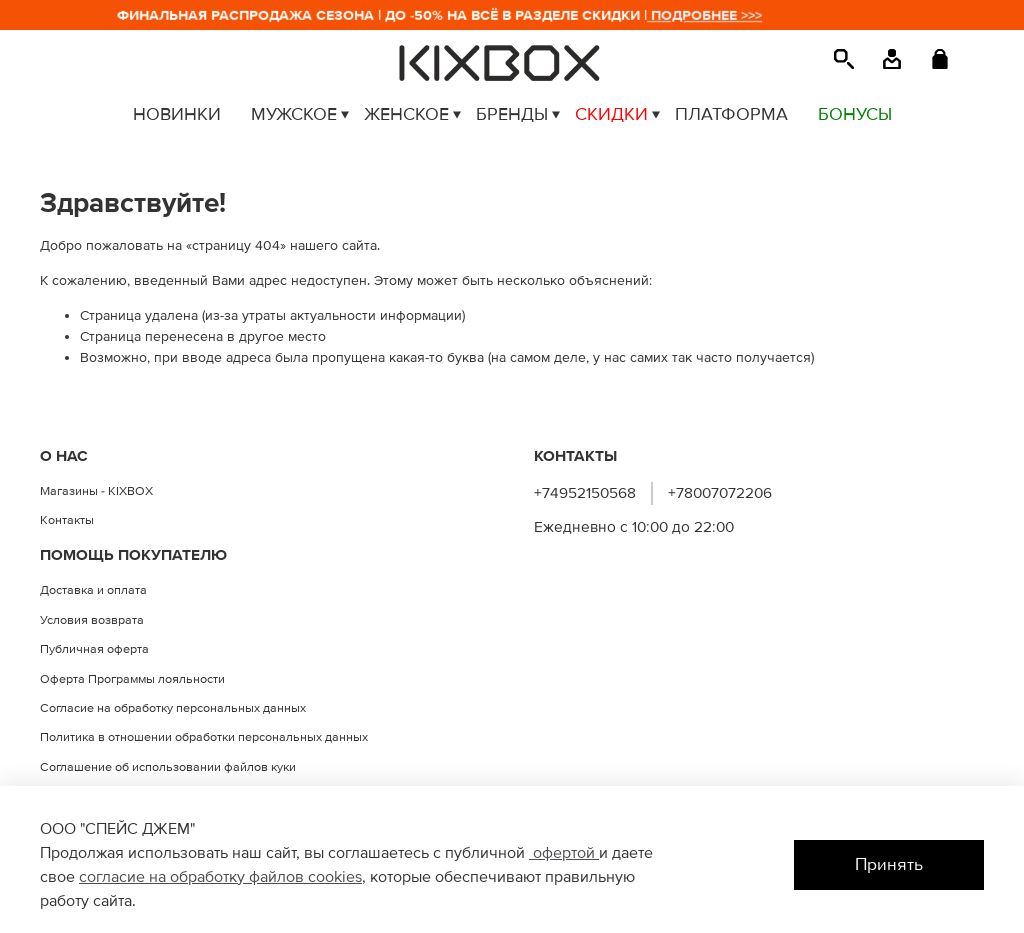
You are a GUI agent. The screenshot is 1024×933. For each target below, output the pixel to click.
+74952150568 (585, 493)
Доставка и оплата (93, 590)
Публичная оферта (94, 649)
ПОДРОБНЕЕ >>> (711, 15)
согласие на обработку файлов (193, 877)
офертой (564, 853)
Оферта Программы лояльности (132, 679)
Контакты (67, 520)
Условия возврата (92, 620)
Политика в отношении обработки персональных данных (204, 737)
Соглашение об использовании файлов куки (168, 767)
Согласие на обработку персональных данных (173, 708)
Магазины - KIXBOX (96, 491)
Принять (889, 864)
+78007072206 (720, 493)
